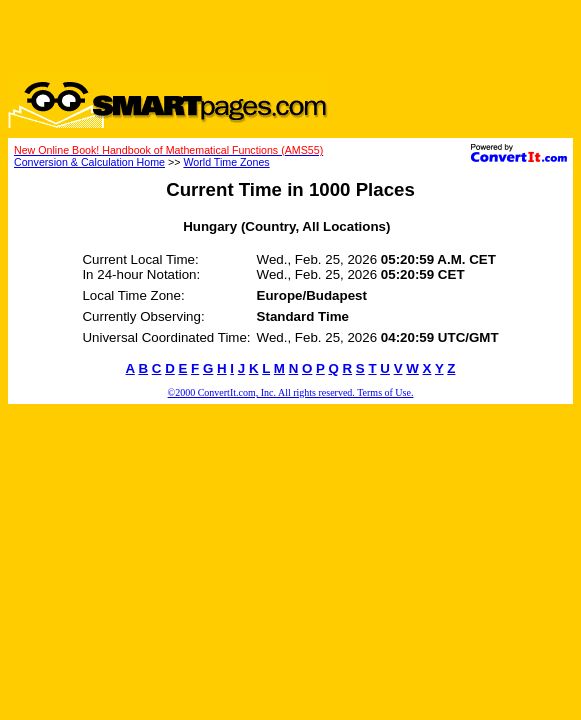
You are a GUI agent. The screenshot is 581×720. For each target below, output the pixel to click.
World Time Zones (226, 162)
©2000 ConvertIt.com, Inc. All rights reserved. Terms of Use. (291, 392)
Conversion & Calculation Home (89, 162)
